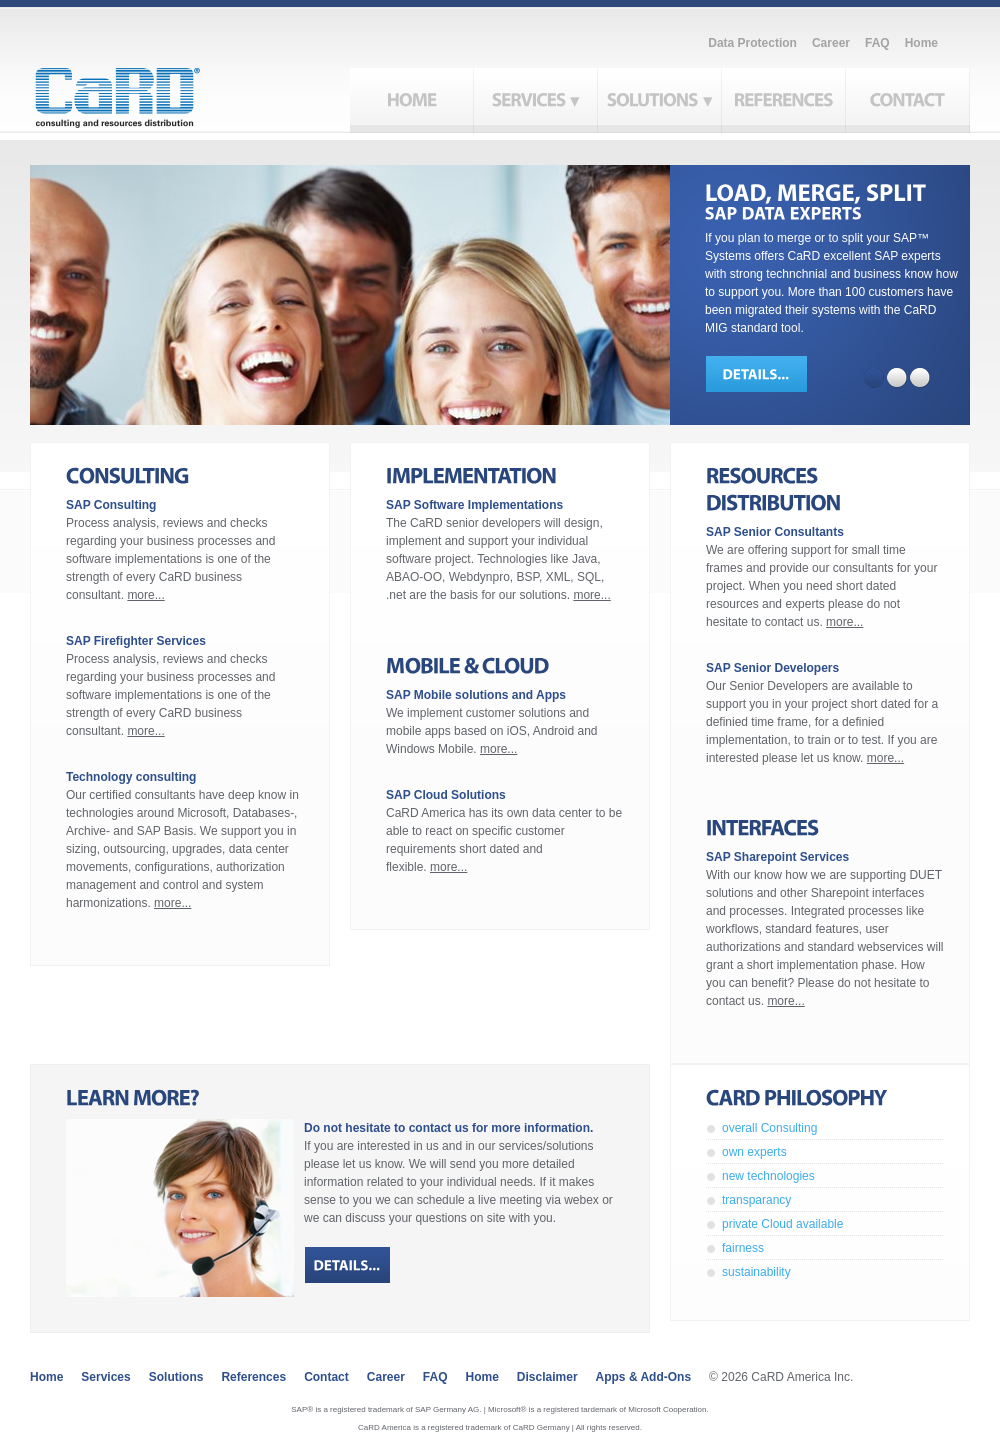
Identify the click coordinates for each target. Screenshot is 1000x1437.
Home (921, 43)
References (253, 1377)
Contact (326, 1377)
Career (831, 43)
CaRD (140, 92)
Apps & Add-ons (644, 1377)
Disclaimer (547, 1377)
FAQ (877, 43)
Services (105, 1377)
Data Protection (752, 43)
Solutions (176, 1377)
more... (145, 595)
